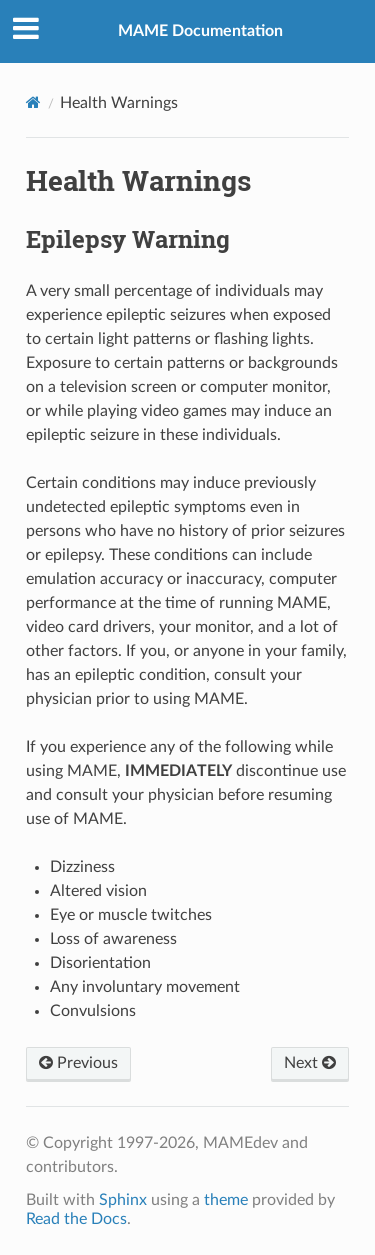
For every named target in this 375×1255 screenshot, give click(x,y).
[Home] (33, 102)
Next (310, 1063)
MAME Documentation (200, 31)
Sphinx (123, 1200)
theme (226, 1200)
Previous (78, 1063)
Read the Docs (76, 1219)
